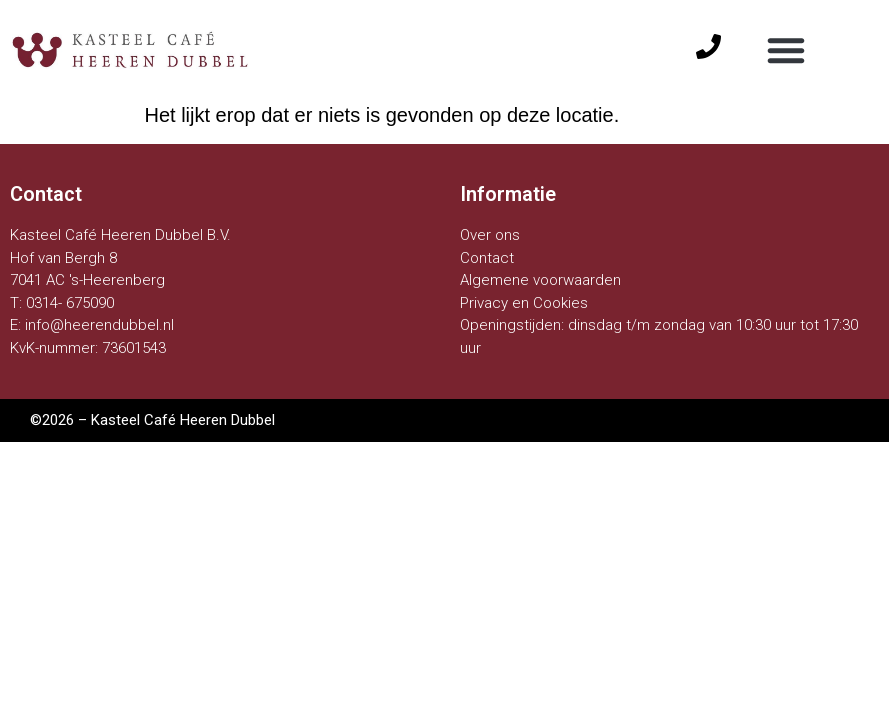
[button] (786, 50)
